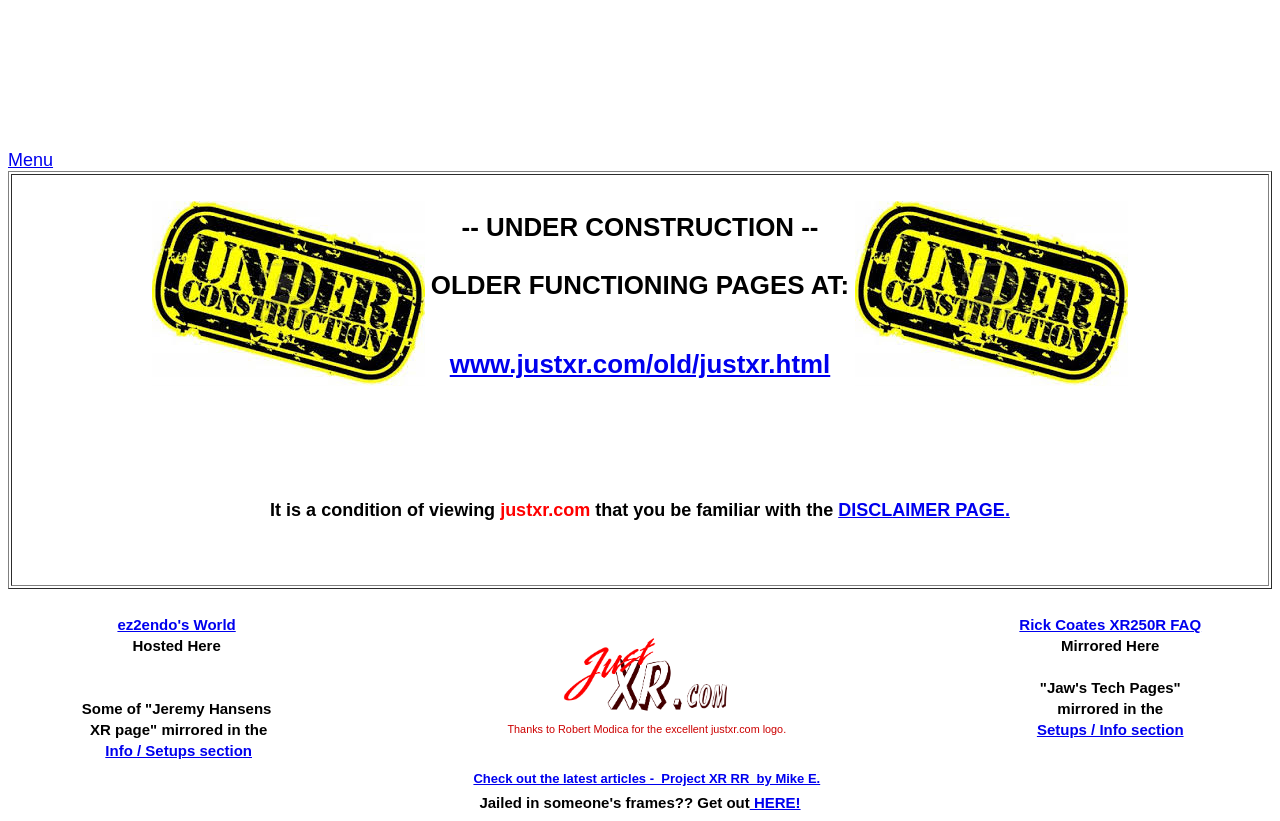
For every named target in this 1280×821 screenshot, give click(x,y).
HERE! (775, 802)
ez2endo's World (176, 624)
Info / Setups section (178, 750)
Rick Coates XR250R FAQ (1110, 624)
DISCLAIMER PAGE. (924, 510)
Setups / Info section (1110, 729)
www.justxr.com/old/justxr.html (640, 364)
